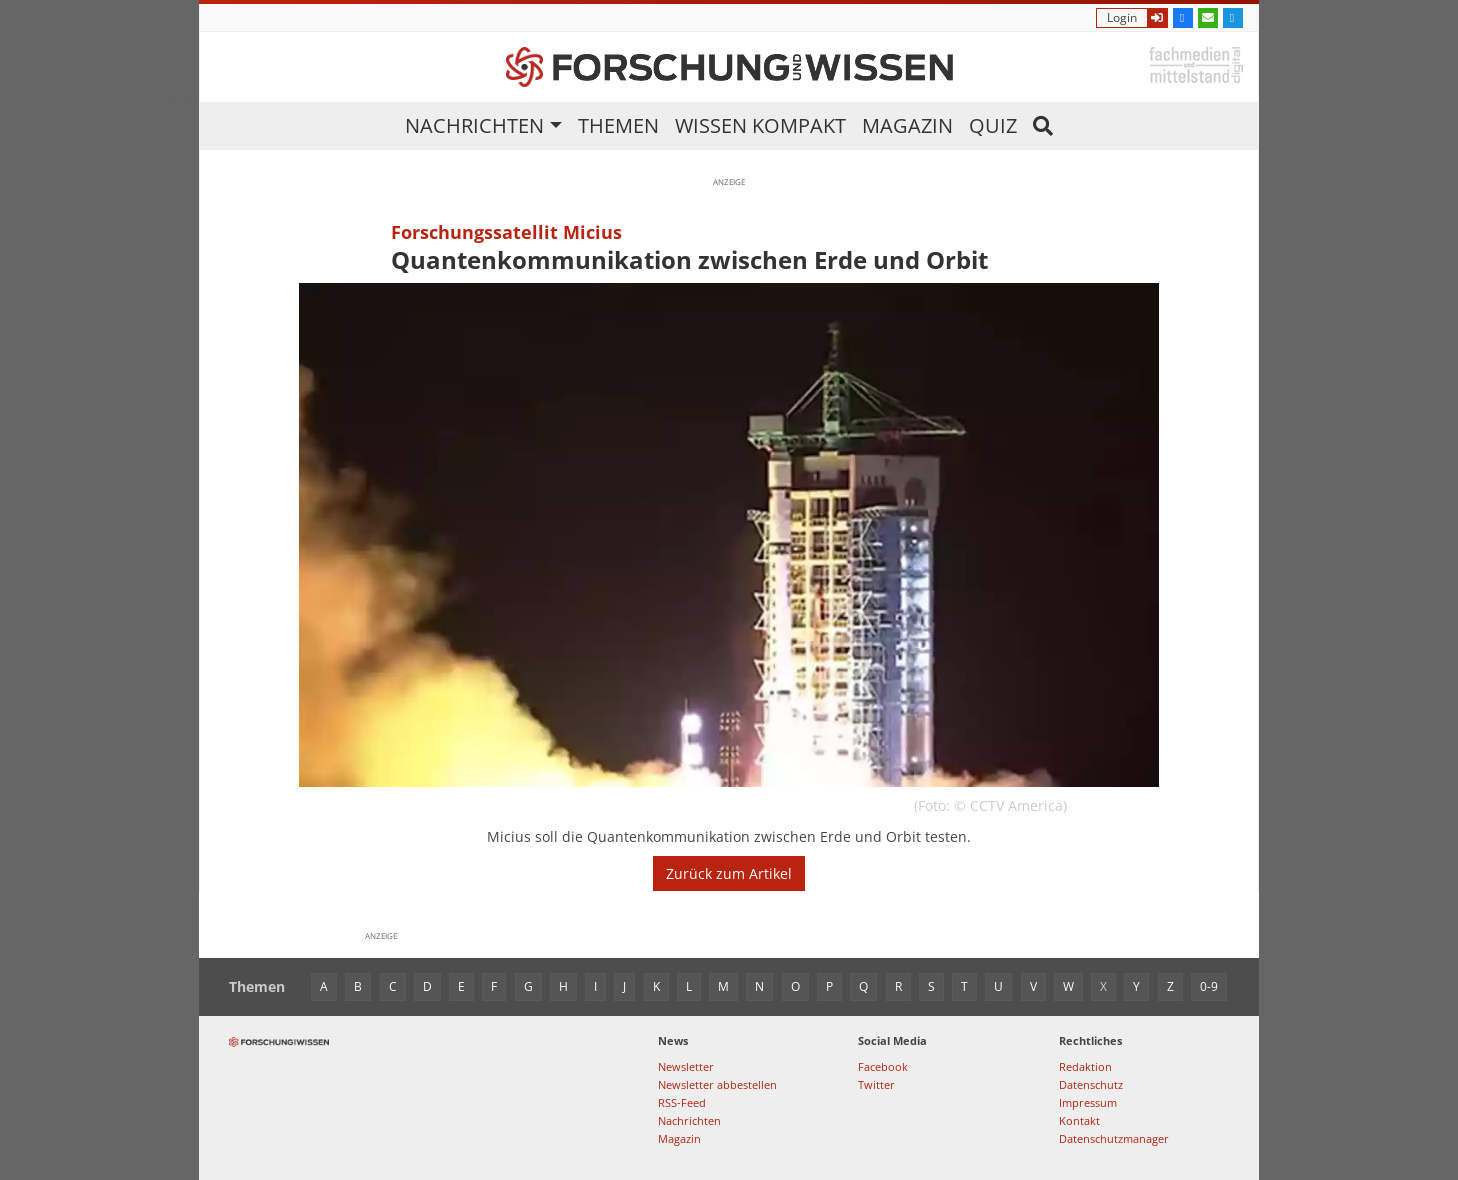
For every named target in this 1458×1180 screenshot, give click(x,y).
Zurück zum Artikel (729, 873)
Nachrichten (474, 125)
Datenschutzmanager (1114, 1138)
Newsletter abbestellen (717, 1084)
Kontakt (1079, 1120)
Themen (618, 125)
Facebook (883, 1066)
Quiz (993, 125)
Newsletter (686, 1066)
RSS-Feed (682, 1102)
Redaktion (1085, 1066)
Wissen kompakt (760, 125)
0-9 (1209, 986)
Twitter (876, 1084)
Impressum (1088, 1102)
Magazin (907, 125)
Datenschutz (1091, 1084)
